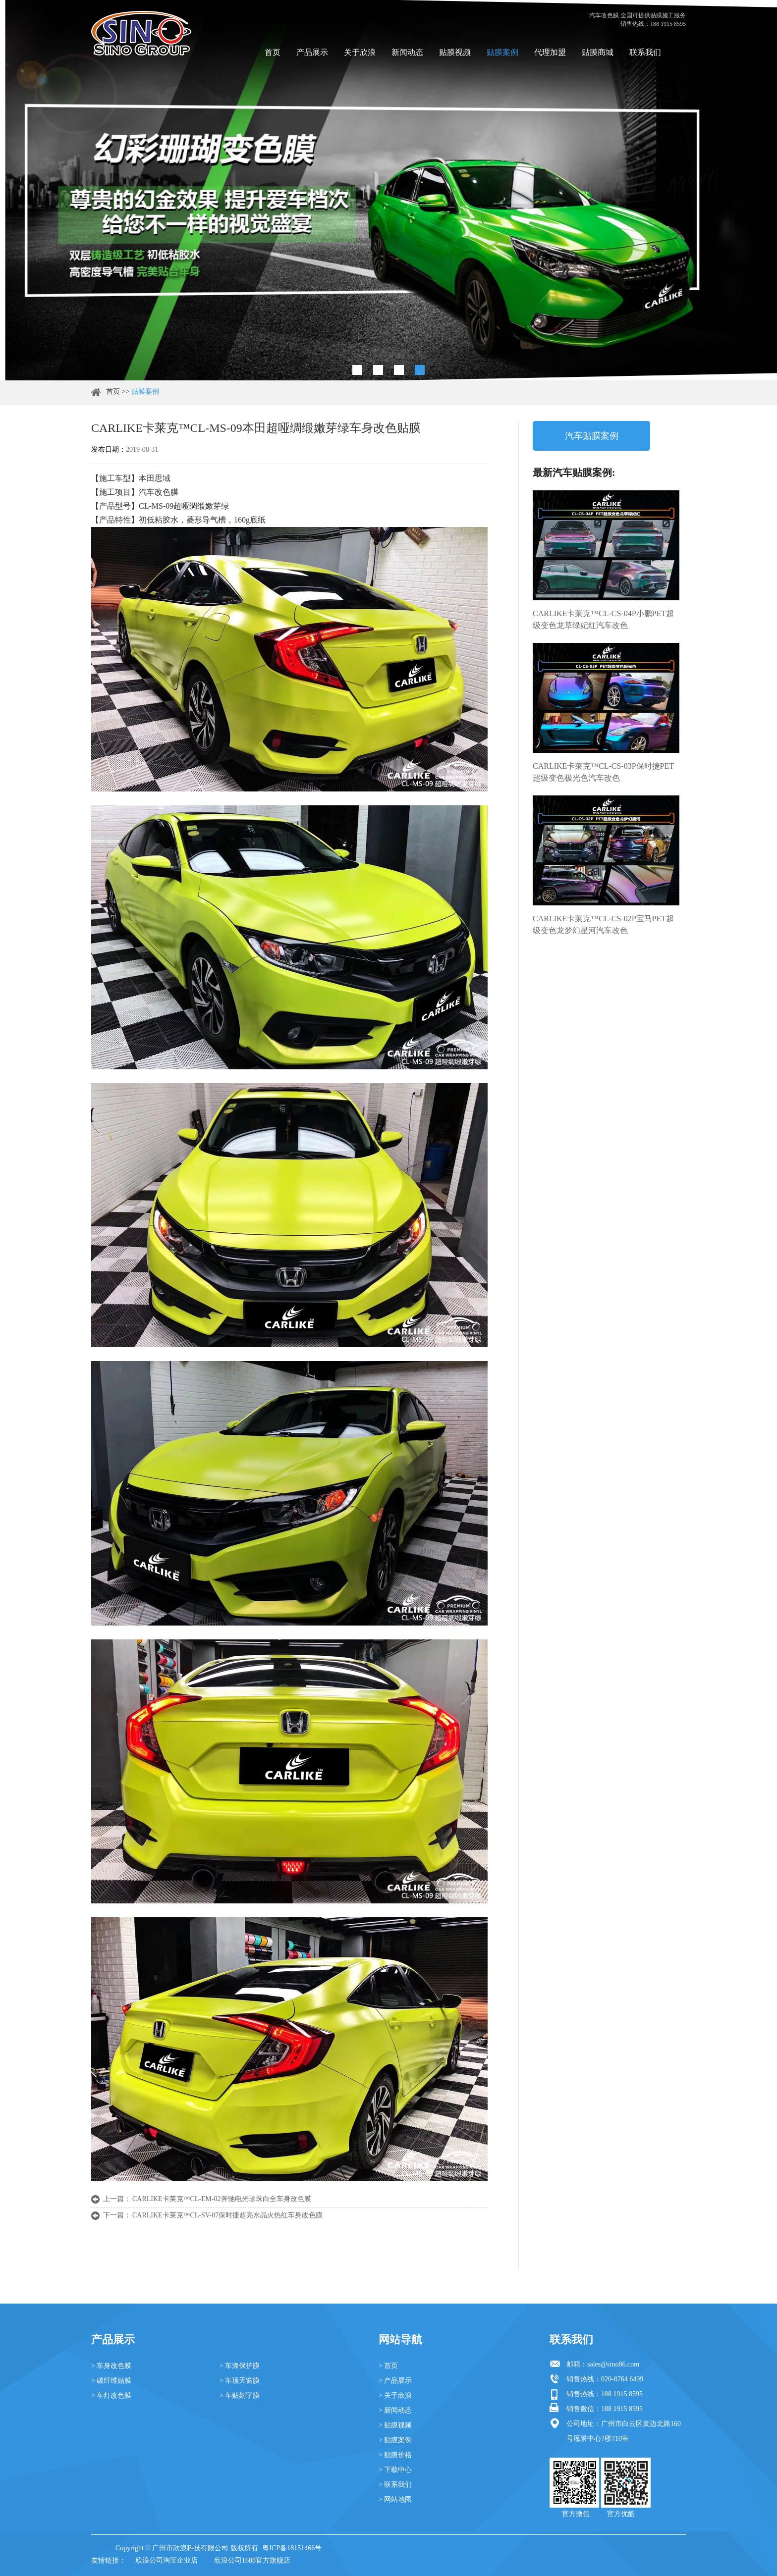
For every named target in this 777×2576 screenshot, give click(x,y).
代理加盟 (550, 52)
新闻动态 (407, 52)
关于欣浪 (360, 52)
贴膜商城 (597, 52)
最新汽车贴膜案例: (574, 472)
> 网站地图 (395, 2499)
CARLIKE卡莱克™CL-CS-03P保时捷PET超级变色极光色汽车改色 (603, 772)
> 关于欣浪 (395, 2395)
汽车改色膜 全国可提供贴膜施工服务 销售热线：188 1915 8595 (637, 19)
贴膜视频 (455, 52)
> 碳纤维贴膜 (111, 2380)
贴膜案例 (502, 52)
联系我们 (645, 52)
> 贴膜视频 (395, 2425)
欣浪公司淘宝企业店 (166, 2560)
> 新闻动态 (395, 2410)
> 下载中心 (395, 2469)
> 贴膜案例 (395, 2440)
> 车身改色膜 (111, 2365)
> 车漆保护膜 (240, 2365)
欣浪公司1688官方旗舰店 (252, 2560)
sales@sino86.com (613, 2364)
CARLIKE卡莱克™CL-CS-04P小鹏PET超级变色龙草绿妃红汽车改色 (603, 619)
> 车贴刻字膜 (240, 2395)
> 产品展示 (395, 2380)
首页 (272, 52)
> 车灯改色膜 (111, 2395)
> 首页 (388, 2365)
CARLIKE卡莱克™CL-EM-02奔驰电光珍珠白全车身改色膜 (221, 2199)
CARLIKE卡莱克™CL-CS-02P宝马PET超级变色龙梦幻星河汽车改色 (603, 924)
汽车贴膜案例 (591, 436)
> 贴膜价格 (395, 2455)
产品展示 (312, 52)
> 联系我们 (395, 2484)
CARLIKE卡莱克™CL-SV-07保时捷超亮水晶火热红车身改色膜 (227, 2215)
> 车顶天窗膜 (240, 2380)
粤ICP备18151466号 (292, 2548)
